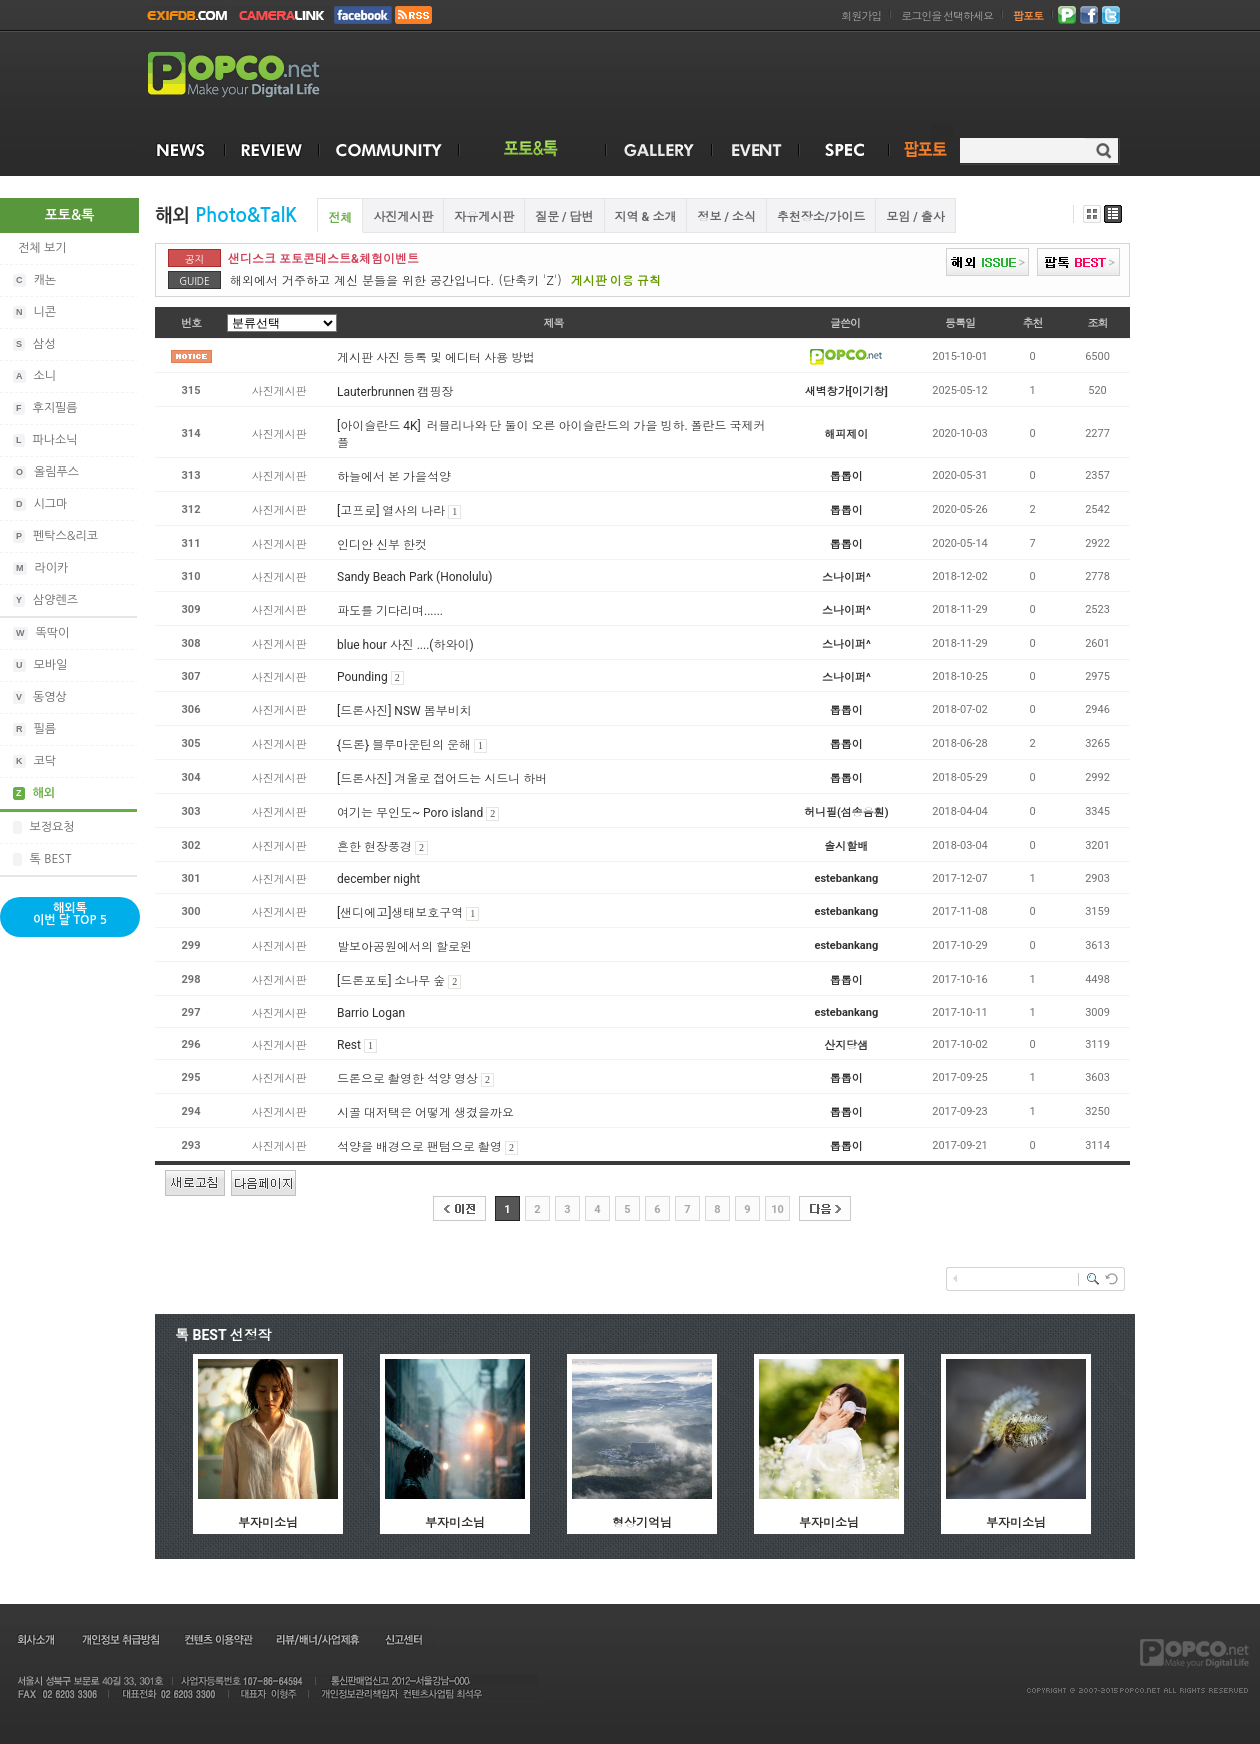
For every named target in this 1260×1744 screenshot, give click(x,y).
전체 (340, 218)
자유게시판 (484, 217)
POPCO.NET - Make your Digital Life (257, 75)
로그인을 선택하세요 (947, 16)
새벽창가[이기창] (846, 391)
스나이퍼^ (846, 577)
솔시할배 (846, 846)
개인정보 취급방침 (120, 1639)
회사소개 (34, 1639)
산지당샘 (846, 1045)
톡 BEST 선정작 (223, 1335)
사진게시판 (403, 217)
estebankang (847, 878)
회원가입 (861, 16)
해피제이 (846, 434)
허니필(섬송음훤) (846, 812)
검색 (1103, 150)
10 (777, 1209)
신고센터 (403, 1639)
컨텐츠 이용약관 (217, 1639)
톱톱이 (846, 476)
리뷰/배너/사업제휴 (317, 1639)
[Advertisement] (1198, 498)
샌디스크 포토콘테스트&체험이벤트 (323, 259)
